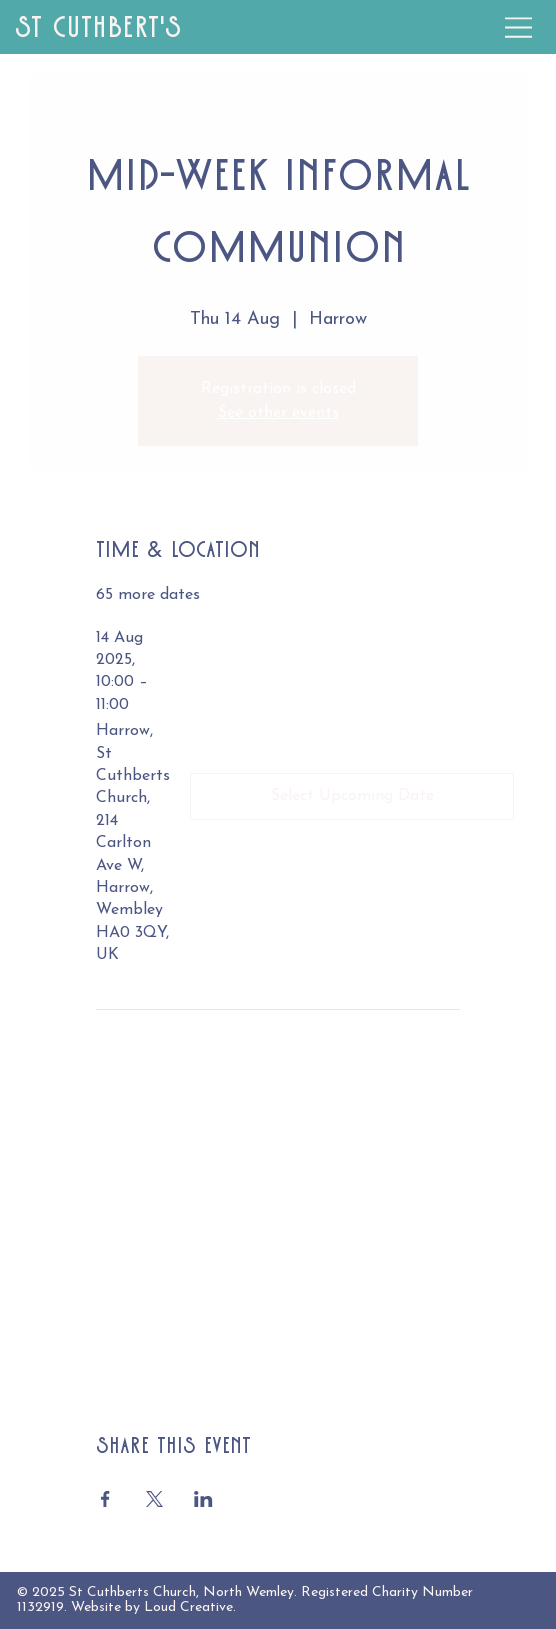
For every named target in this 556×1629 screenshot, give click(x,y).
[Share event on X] (154, 1499)
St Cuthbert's (98, 27)
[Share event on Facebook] (105, 1499)
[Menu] (519, 27)
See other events (278, 413)
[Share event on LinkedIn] (203, 1499)
